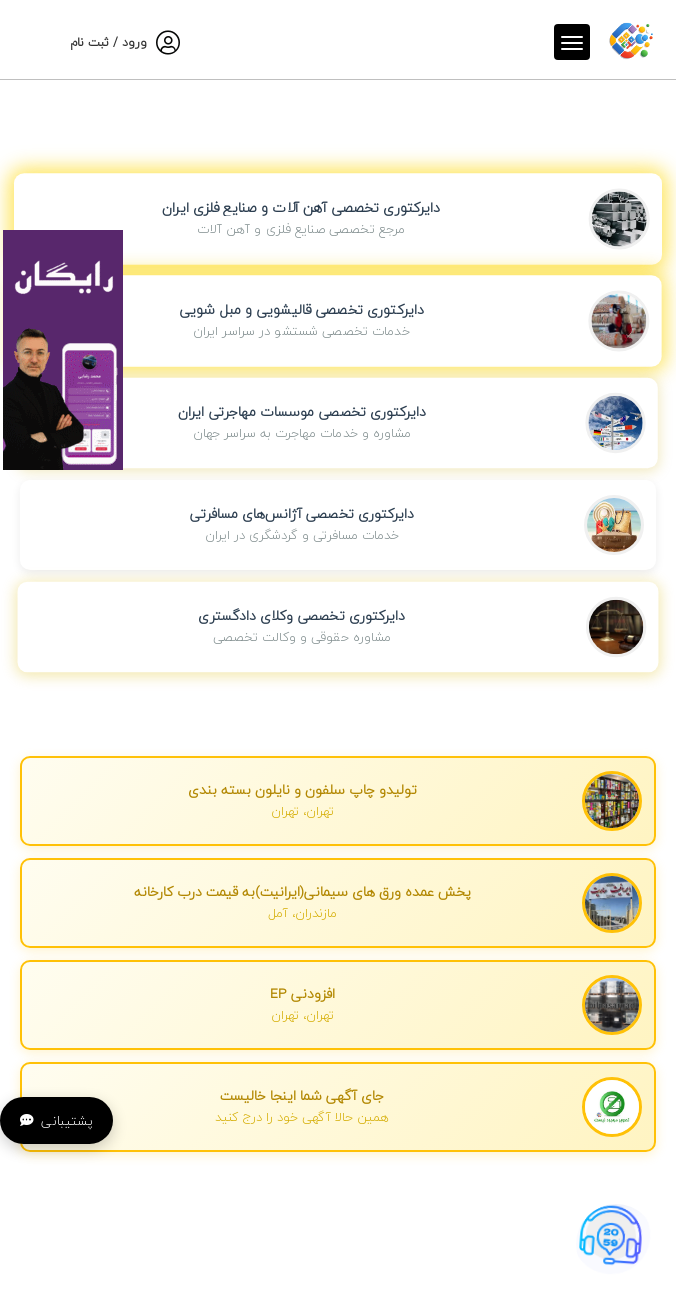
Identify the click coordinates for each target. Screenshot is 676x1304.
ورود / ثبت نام (108, 42)
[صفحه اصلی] (631, 39)
